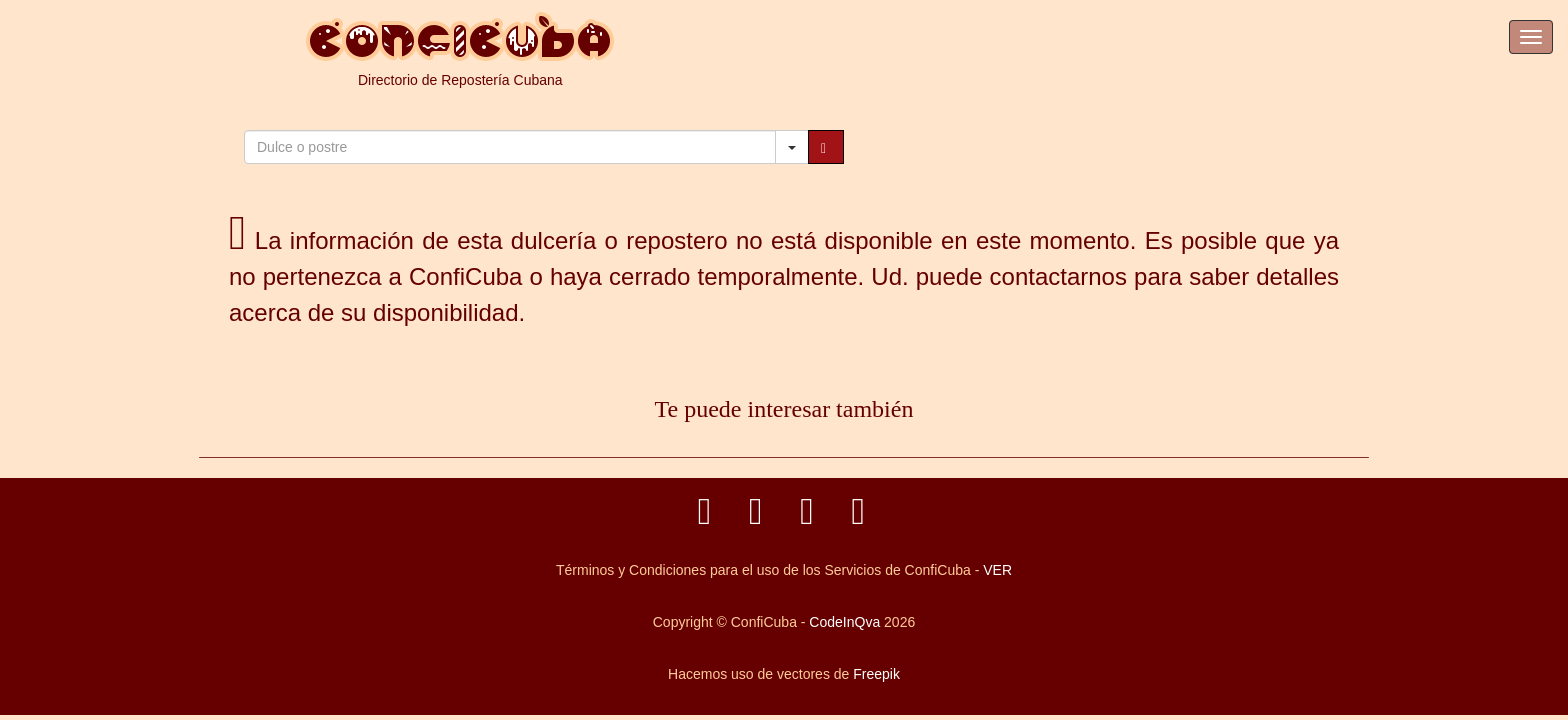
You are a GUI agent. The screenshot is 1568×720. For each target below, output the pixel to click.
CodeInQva (844, 622)
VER (997, 570)
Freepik (876, 674)
